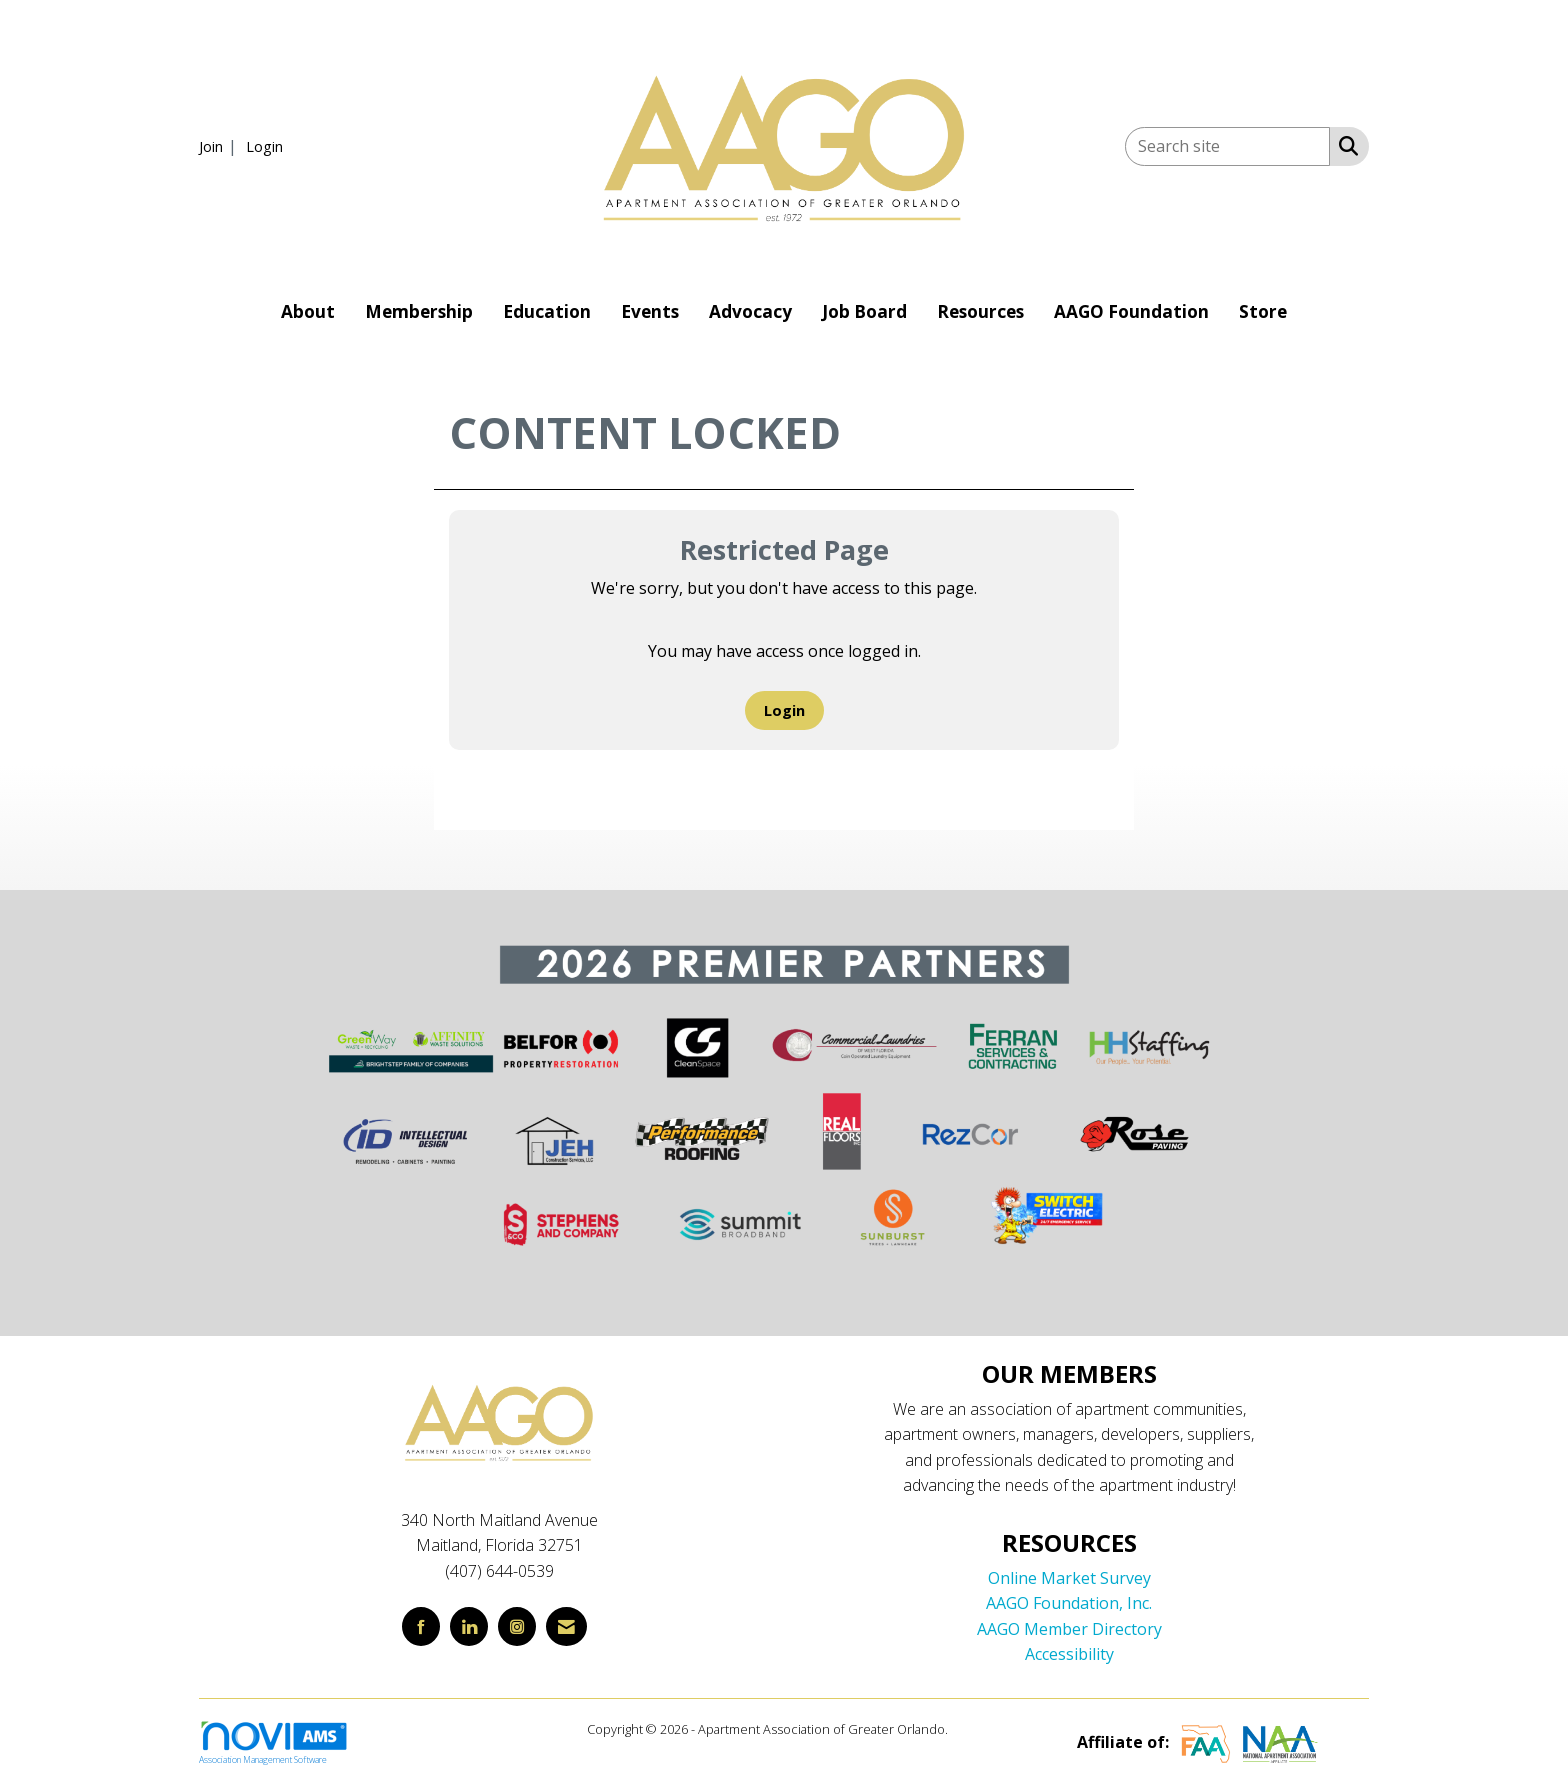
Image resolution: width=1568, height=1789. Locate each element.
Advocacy (750, 311)
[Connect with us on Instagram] (517, 1626)
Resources (980, 311)
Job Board (864, 311)
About (308, 311)
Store (1263, 311)
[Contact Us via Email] (566, 1626)
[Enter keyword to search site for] (1227, 146)
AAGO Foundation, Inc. (1069, 1603)
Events (650, 311)
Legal (966, 1729)
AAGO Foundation (1131, 311)
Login (784, 710)
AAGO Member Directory (1069, 1629)
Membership (419, 311)
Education (547, 311)
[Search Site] (1344, 145)
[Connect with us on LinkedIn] (469, 1626)
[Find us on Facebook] (421, 1626)
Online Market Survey (1069, 1578)
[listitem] (220, 146)
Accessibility (1069, 1654)
